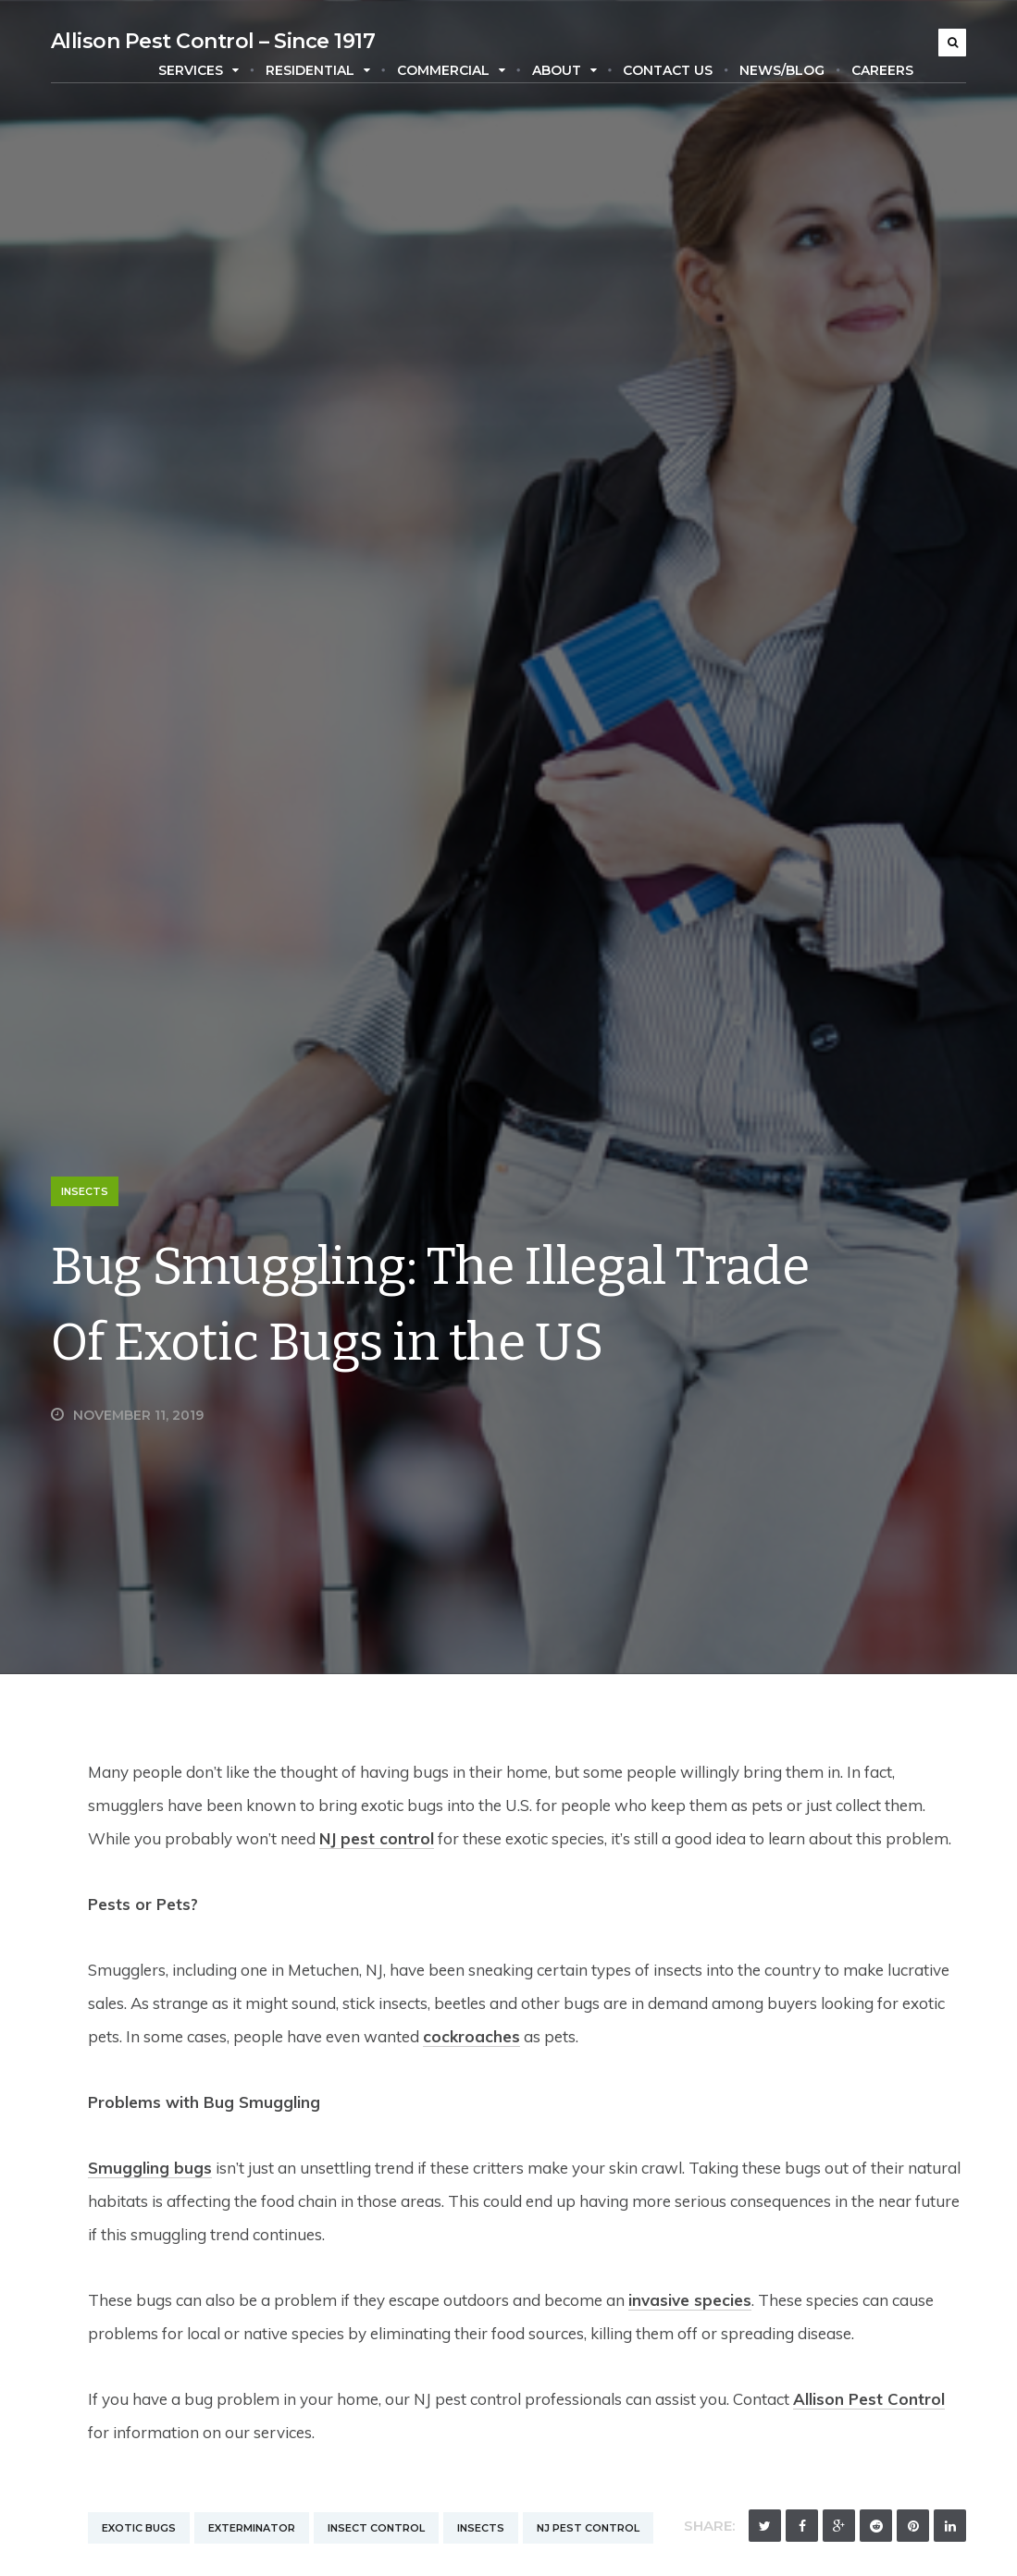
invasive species (689, 2300)
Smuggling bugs (150, 2167)
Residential (318, 70)
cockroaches (471, 2036)
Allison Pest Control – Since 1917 (213, 41)
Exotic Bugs (139, 2527)
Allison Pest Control (869, 2399)
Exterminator (251, 2527)
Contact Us (668, 70)
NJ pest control (376, 1838)
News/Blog (782, 70)
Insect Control (376, 2527)
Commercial (451, 70)
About (564, 70)
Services (198, 70)
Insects (84, 1191)
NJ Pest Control (588, 2527)
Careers (882, 70)
